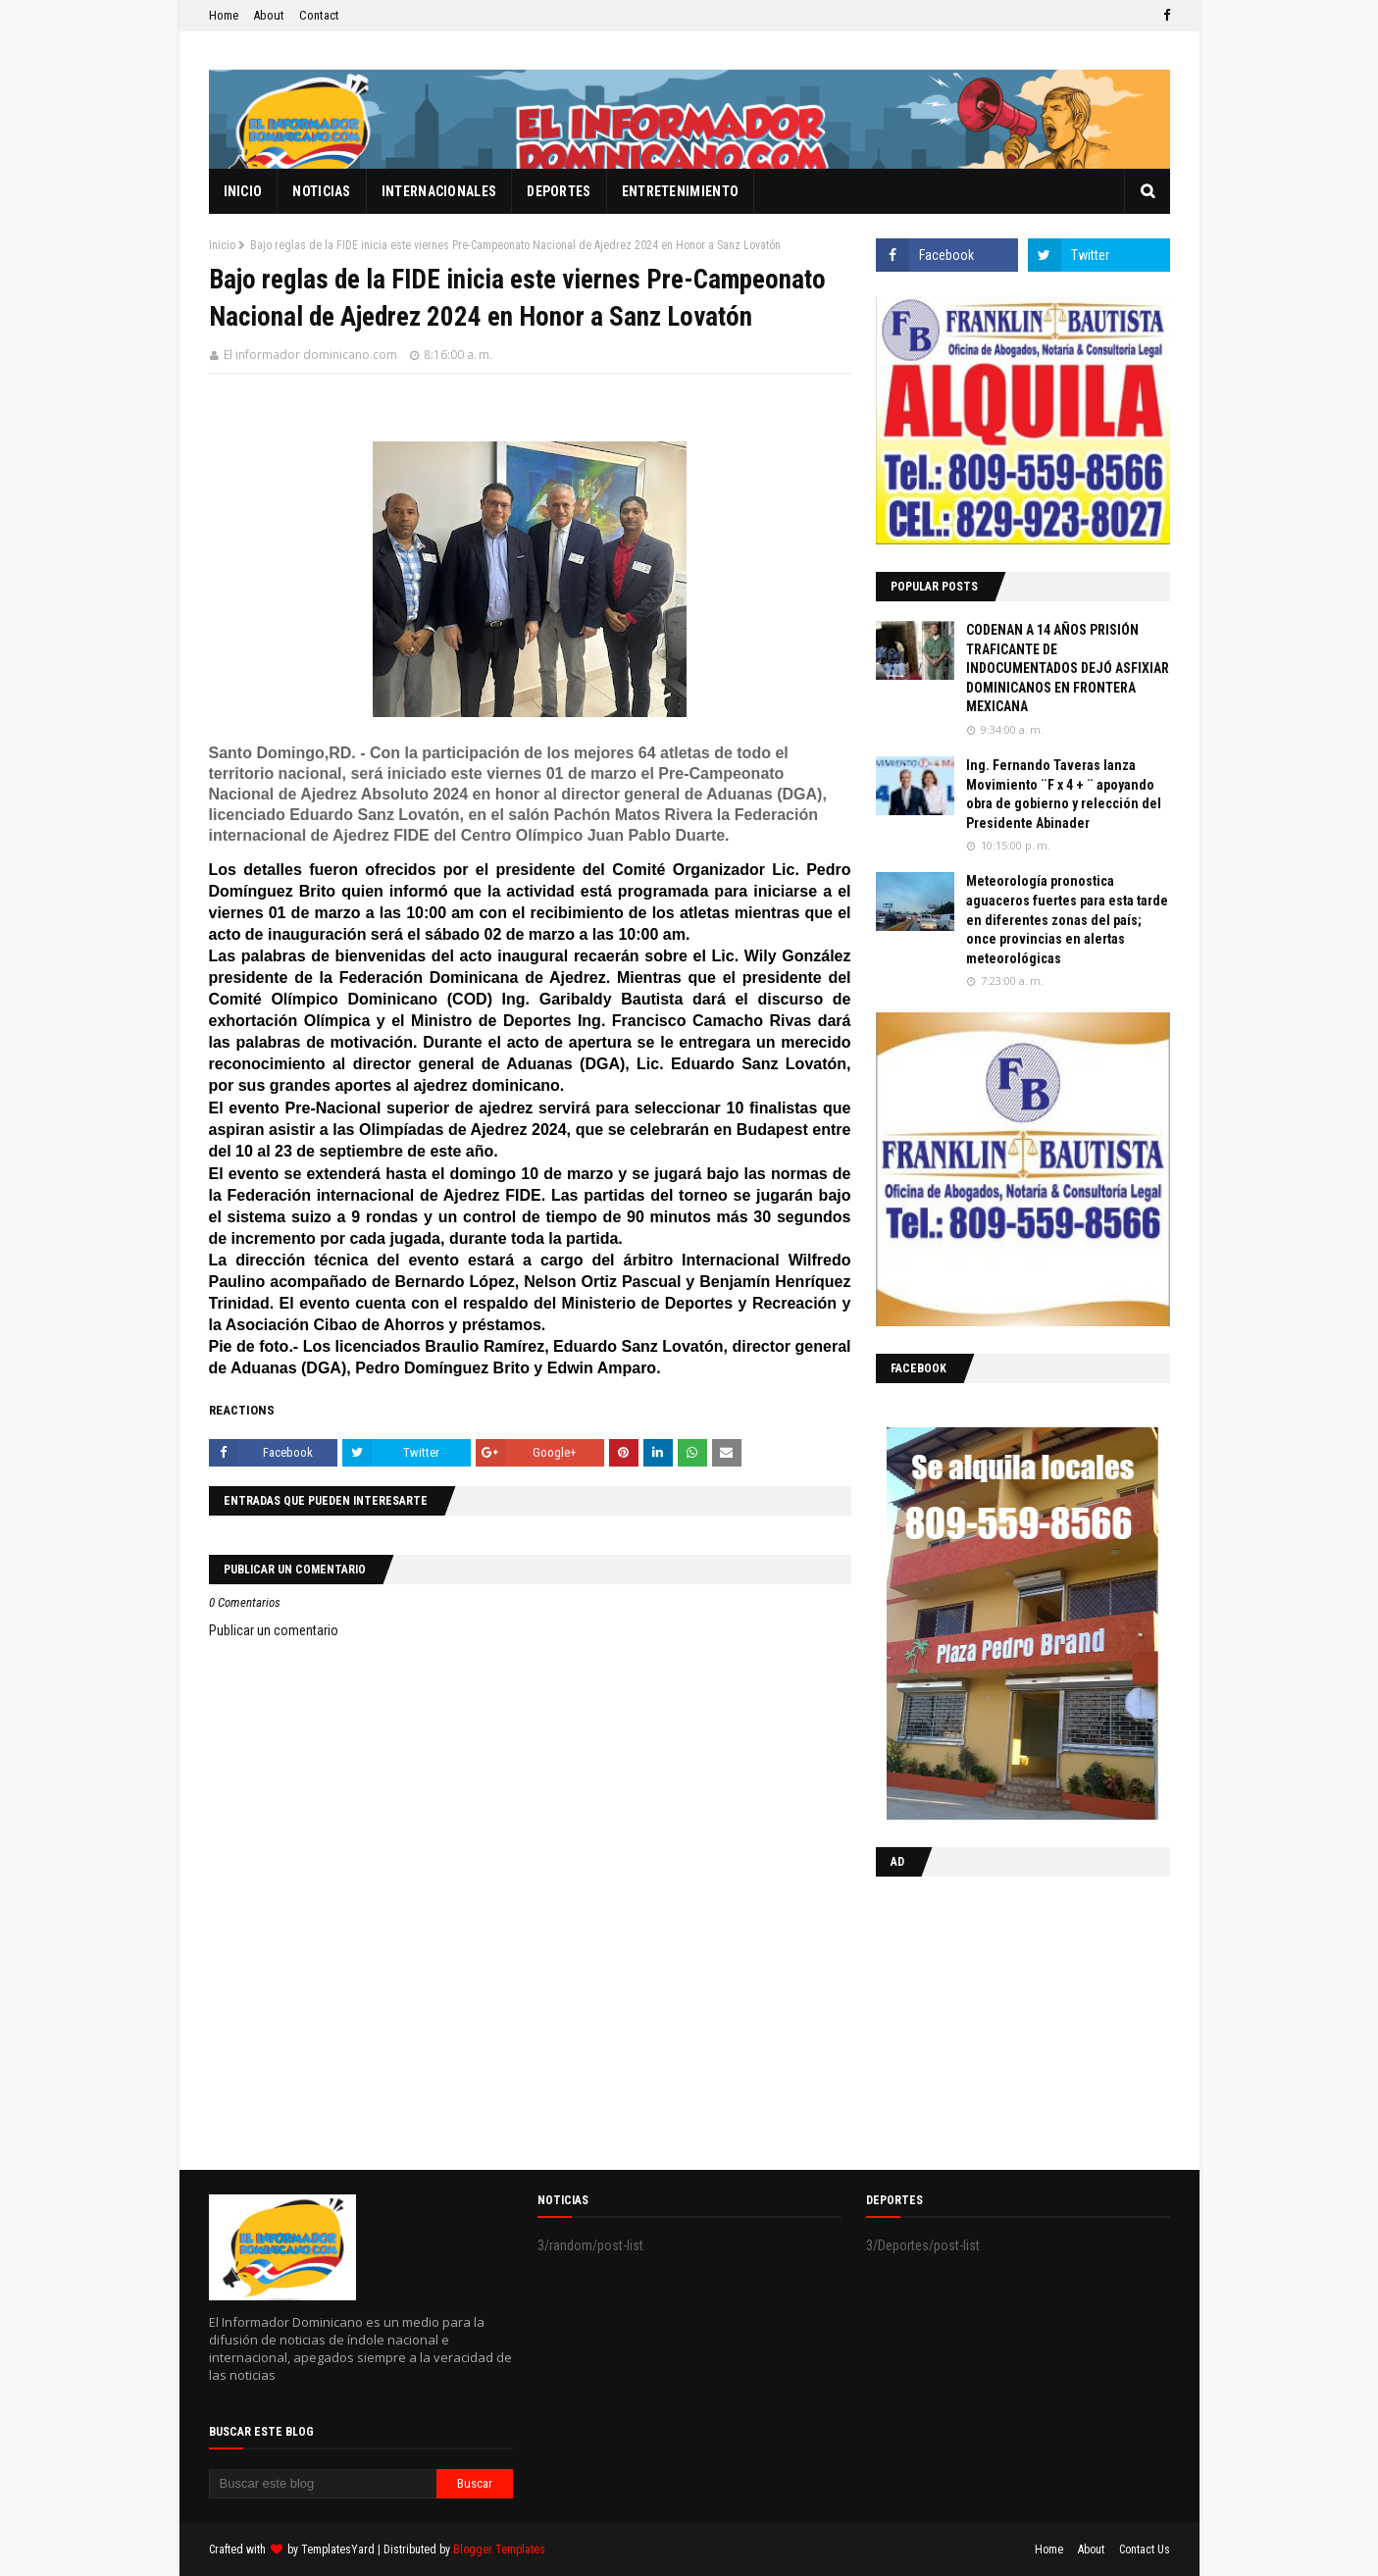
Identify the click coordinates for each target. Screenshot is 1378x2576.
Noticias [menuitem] (321, 191)
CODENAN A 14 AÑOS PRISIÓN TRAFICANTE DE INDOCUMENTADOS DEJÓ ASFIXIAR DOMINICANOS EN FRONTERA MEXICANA (1067, 668)
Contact (319, 15)
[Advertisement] (998, 2018)
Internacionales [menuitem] (439, 191)
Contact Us (1144, 2549)
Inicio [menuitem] (243, 191)
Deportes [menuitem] (558, 191)
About (268, 15)
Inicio (222, 245)
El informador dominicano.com (310, 354)
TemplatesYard (338, 2549)
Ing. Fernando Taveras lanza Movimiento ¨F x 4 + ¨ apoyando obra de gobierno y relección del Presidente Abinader (1063, 794)
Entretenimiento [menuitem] (681, 191)
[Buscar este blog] (323, 2484)
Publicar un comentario (273, 1630)
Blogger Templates (499, 2549)
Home (223, 15)
